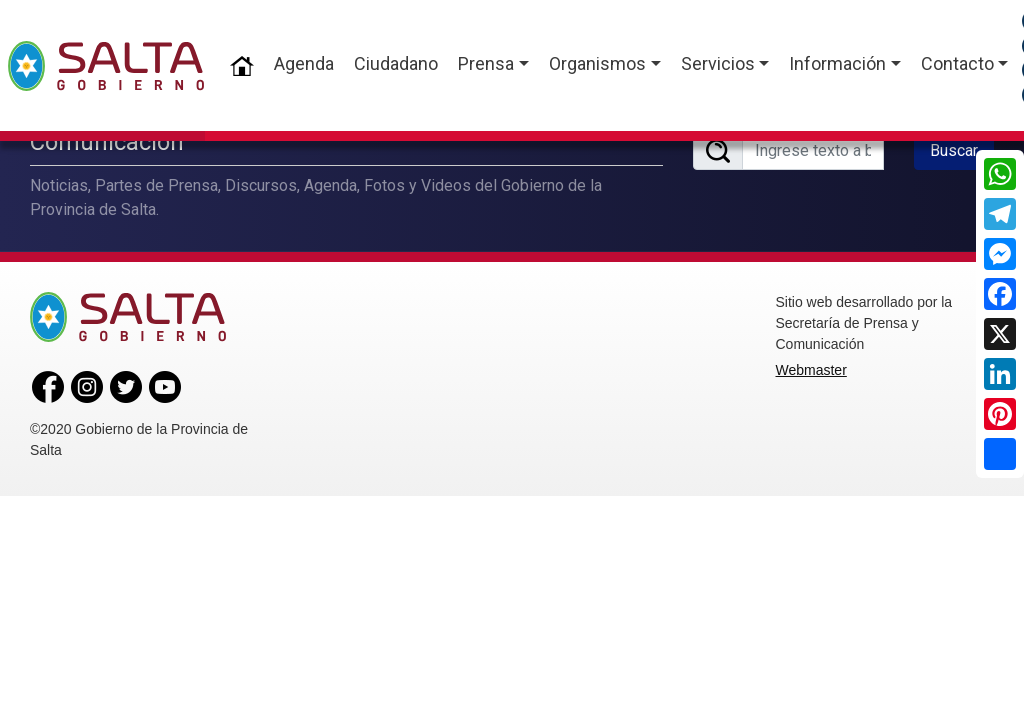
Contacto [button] (957, 63)
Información (837, 63)
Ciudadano (396, 63)
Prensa (486, 63)
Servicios (718, 63)
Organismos (597, 63)
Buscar (954, 148)
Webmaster (811, 367)
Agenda (304, 63)
